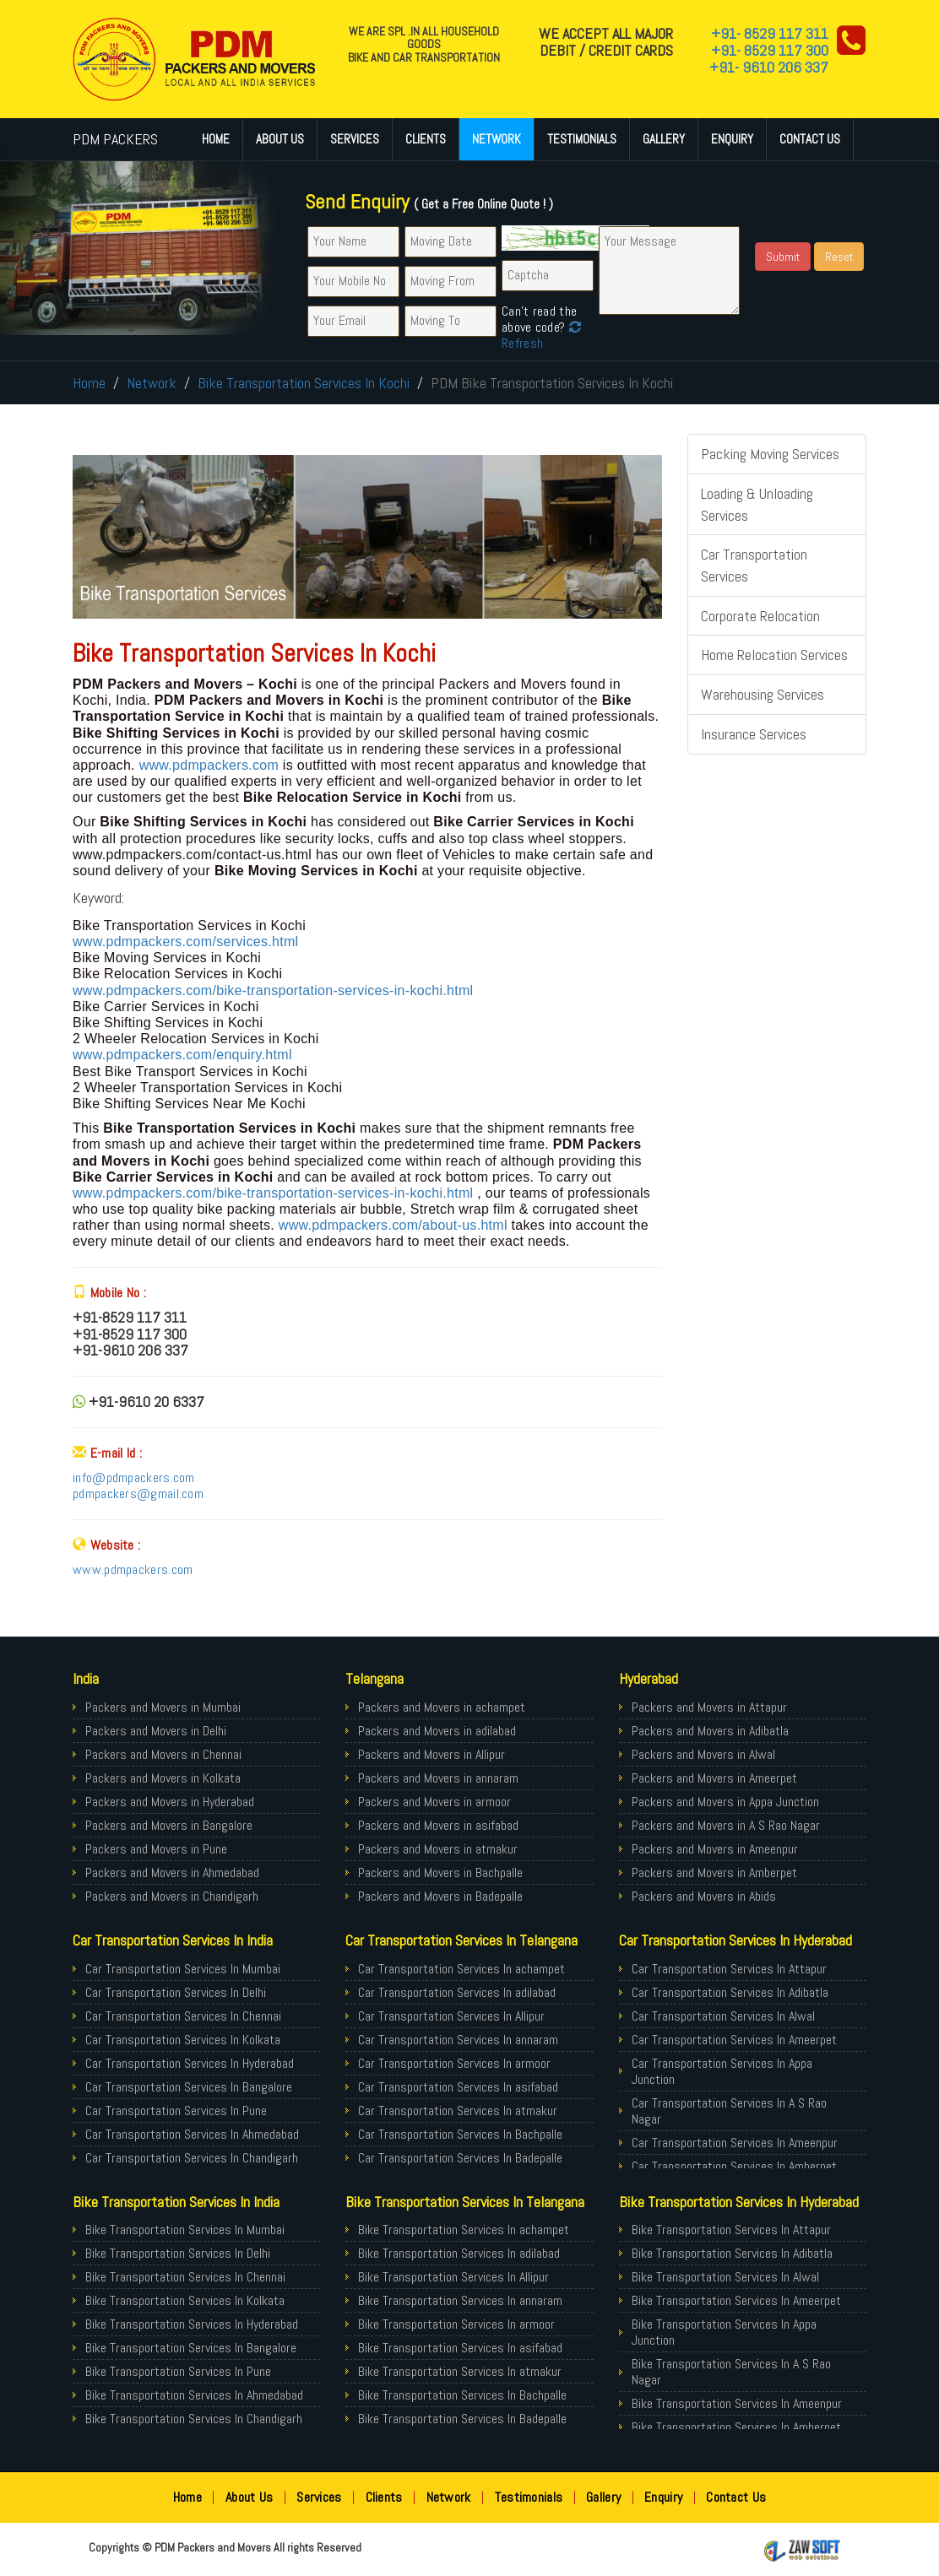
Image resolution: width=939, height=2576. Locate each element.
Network (496, 139)
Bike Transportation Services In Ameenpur (737, 2403)
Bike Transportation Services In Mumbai (185, 2229)
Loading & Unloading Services (757, 504)
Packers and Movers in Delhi (155, 1731)
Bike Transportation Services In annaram (460, 2300)
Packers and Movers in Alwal (703, 1754)
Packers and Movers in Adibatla (710, 1731)
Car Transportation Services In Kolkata (182, 2039)
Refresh (541, 335)
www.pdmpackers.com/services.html (185, 941)
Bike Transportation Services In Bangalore (190, 2348)
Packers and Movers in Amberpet (714, 1872)
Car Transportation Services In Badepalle (460, 2158)
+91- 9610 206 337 (768, 67)
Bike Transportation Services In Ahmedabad (194, 2395)
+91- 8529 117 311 (769, 33)
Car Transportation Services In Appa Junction (722, 2071)
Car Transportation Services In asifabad (458, 2087)
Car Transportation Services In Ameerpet (734, 2039)
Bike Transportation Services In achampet (463, 2229)
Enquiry (732, 139)
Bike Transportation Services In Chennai (185, 2277)
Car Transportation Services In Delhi (175, 1992)
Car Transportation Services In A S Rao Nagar (729, 2111)
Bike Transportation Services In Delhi (177, 2253)
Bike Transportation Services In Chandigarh (193, 2418)
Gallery (664, 139)
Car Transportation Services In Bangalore (188, 2087)
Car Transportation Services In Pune (176, 2110)
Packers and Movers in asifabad (438, 1825)
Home (216, 139)
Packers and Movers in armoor (434, 1801)
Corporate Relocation (760, 615)
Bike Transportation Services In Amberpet (736, 2427)
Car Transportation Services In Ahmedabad (192, 2134)
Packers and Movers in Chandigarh (171, 1896)
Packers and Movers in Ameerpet (714, 1778)
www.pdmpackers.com (211, 765)
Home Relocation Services (774, 654)
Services (354, 139)
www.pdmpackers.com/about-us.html (393, 1225)
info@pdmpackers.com (134, 1477)
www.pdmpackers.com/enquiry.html (182, 1054)
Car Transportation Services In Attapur (729, 1969)
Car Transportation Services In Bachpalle (460, 2134)
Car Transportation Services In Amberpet (734, 2166)
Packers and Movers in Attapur (709, 1707)
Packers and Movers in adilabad (437, 1731)
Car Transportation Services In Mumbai (182, 1969)
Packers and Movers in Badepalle (440, 1896)
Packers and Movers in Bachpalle (440, 1872)
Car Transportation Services (754, 565)
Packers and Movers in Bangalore (168, 1825)
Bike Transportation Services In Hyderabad (191, 2324)
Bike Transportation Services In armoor (456, 2324)
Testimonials (581, 139)
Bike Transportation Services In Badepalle (462, 2418)
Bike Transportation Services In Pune (178, 2371)
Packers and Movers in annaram (438, 1778)
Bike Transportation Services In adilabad (459, 2253)
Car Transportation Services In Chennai (183, 2016)
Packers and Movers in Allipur (431, 1754)
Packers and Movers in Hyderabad (169, 1801)
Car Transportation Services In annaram (458, 2039)
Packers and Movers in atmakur (438, 1849)
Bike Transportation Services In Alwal (725, 2277)
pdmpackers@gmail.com (138, 1493)
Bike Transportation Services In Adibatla (732, 2253)
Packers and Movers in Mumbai (163, 1707)
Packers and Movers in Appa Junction (725, 1801)
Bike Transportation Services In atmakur (460, 2371)
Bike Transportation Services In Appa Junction (724, 2332)
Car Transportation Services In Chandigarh (191, 2158)
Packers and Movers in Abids (704, 1896)
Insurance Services (753, 734)
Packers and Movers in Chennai (163, 1754)
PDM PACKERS (115, 139)
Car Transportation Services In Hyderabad (189, 2063)
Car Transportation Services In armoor (454, 2063)
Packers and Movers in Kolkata (163, 1778)
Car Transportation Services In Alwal (723, 2016)
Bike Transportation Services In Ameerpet (736, 2300)
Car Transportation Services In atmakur (457, 2110)
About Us (280, 139)
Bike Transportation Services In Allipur (453, 2277)
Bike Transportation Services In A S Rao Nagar (731, 2372)
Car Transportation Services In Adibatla (730, 1992)
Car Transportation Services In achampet (461, 1969)
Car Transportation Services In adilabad (457, 1992)
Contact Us (809, 139)
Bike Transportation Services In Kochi (304, 382)
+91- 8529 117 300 (769, 50)
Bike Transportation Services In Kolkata (185, 2300)
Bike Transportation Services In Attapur (731, 2229)
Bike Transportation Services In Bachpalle (462, 2395)
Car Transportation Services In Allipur (451, 2016)
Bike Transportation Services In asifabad (460, 2348)
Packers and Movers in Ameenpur (715, 1849)
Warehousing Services (762, 694)
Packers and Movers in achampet (441, 1707)
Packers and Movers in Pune (156, 1849)
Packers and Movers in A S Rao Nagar (726, 1825)
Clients (425, 139)
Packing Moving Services (770, 453)
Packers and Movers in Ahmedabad (172, 1872)
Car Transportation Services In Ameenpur (735, 2142)
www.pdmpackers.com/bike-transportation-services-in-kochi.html (273, 990)
